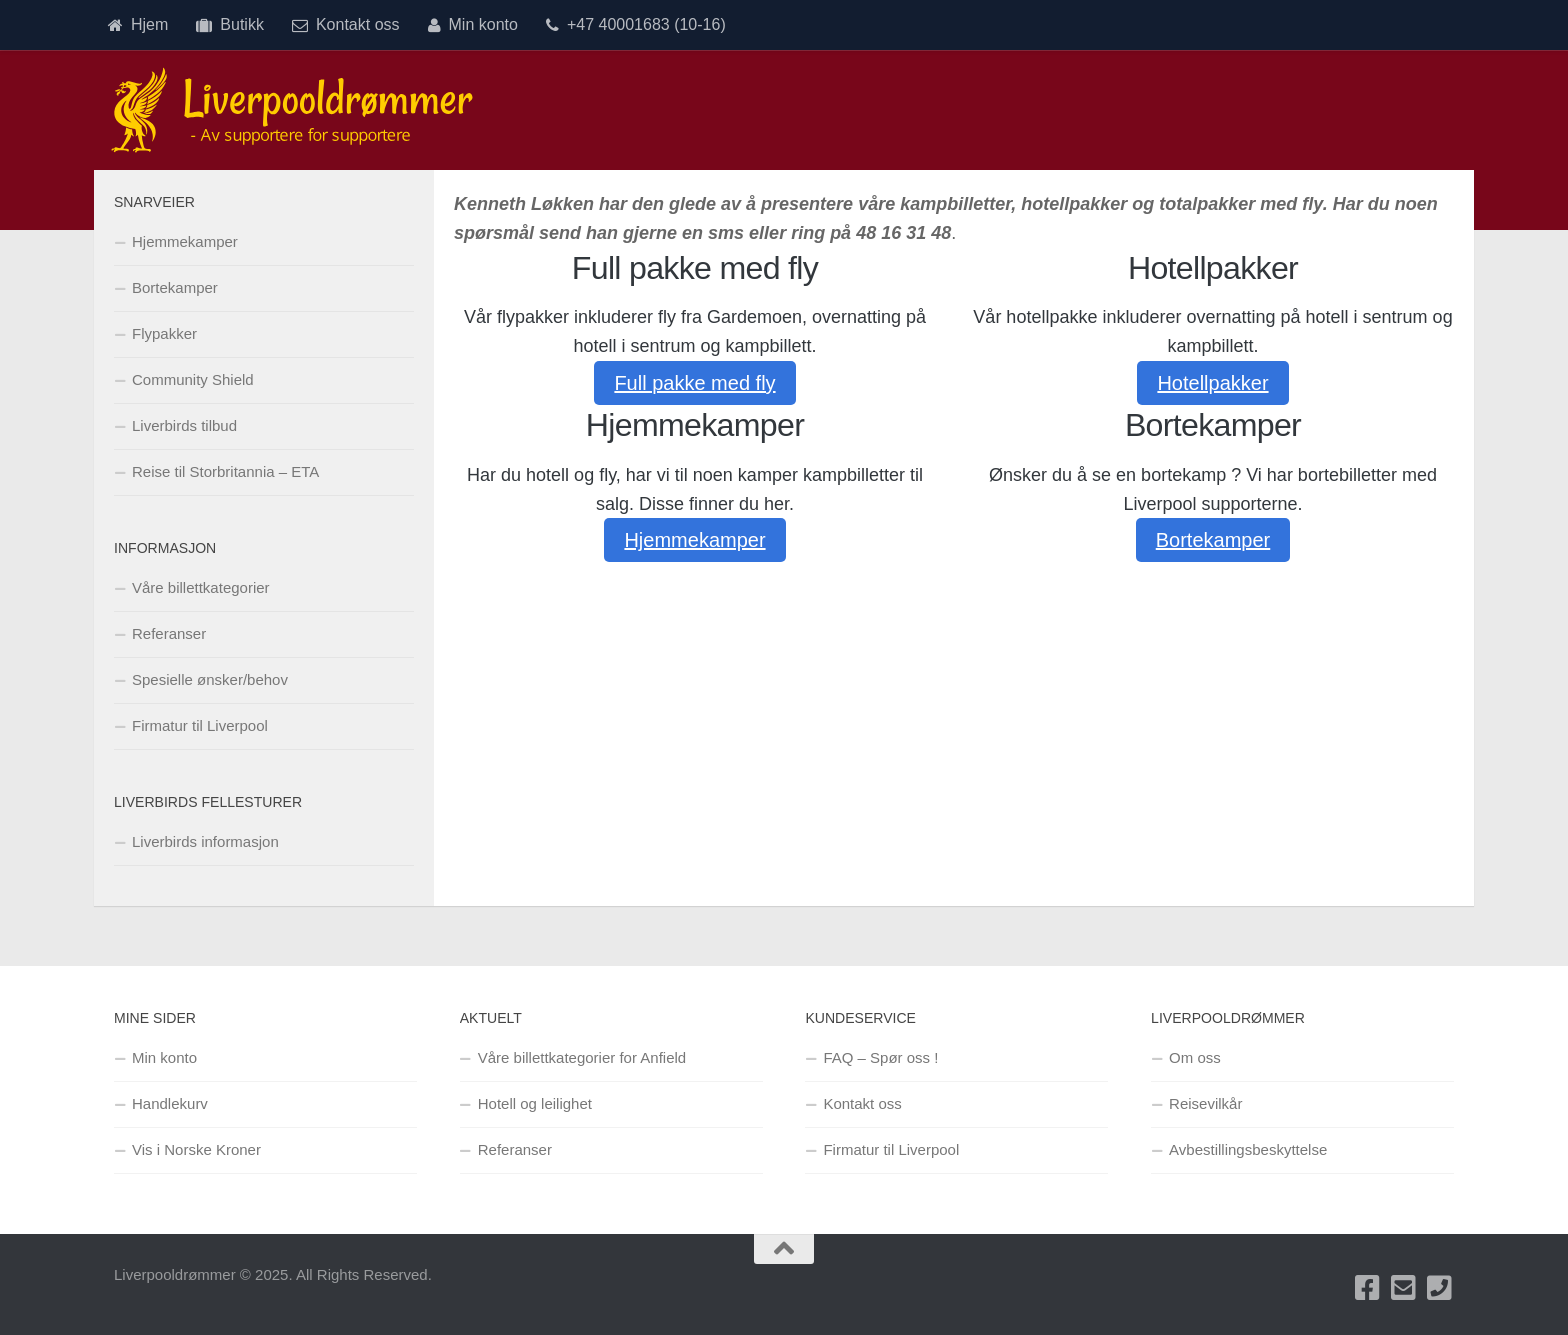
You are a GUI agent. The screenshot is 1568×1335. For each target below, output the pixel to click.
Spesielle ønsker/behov (210, 679)
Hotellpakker (1212, 383)
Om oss (1195, 1057)
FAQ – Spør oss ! (880, 1057)
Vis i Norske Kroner (196, 1149)
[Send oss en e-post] (1404, 1288)
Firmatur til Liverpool (200, 725)
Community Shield (193, 379)
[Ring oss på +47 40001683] (1440, 1288)
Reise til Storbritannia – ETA (225, 471)
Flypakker (164, 333)
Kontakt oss (346, 25)
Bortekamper (1213, 540)
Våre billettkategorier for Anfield (582, 1057)
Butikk (230, 25)
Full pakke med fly (694, 383)
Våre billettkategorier (201, 587)
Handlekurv (170, 1103)
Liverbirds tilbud (184, 425)
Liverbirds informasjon (205, 841)
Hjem (138, 25)
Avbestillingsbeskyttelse (1248, 1149)
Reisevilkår (1205, 1103)
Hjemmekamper (694, 540)
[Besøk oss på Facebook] (1368, 1288)
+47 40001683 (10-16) (636, 25)
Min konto (473, 25)
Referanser (169, 633)
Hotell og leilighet (535, 1103)
